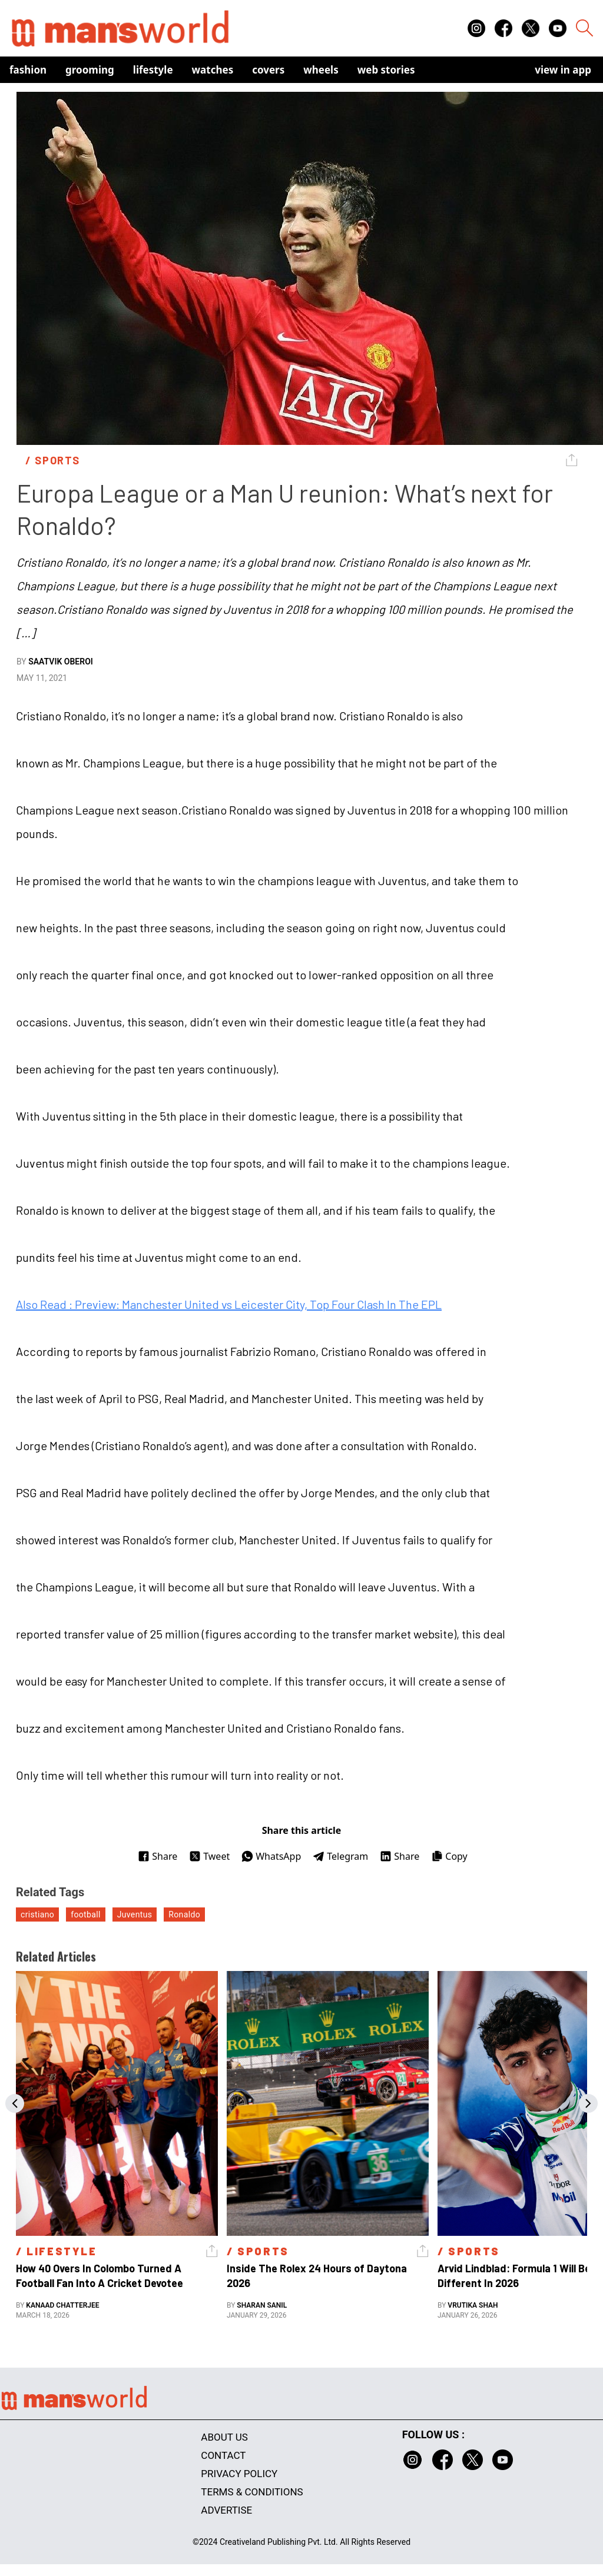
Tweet (209, 1856)
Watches (213, 70)
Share (157, 1856)
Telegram (340, 1856)
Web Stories (386, 70)
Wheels (321, 70)
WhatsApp (271, 1856)
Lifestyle (153, 70)
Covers (268, 70)
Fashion (28, 70)
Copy (449, 1856)
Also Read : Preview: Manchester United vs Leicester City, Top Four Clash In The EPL (229, 1304)
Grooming (89, 70)
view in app (563, 70)
